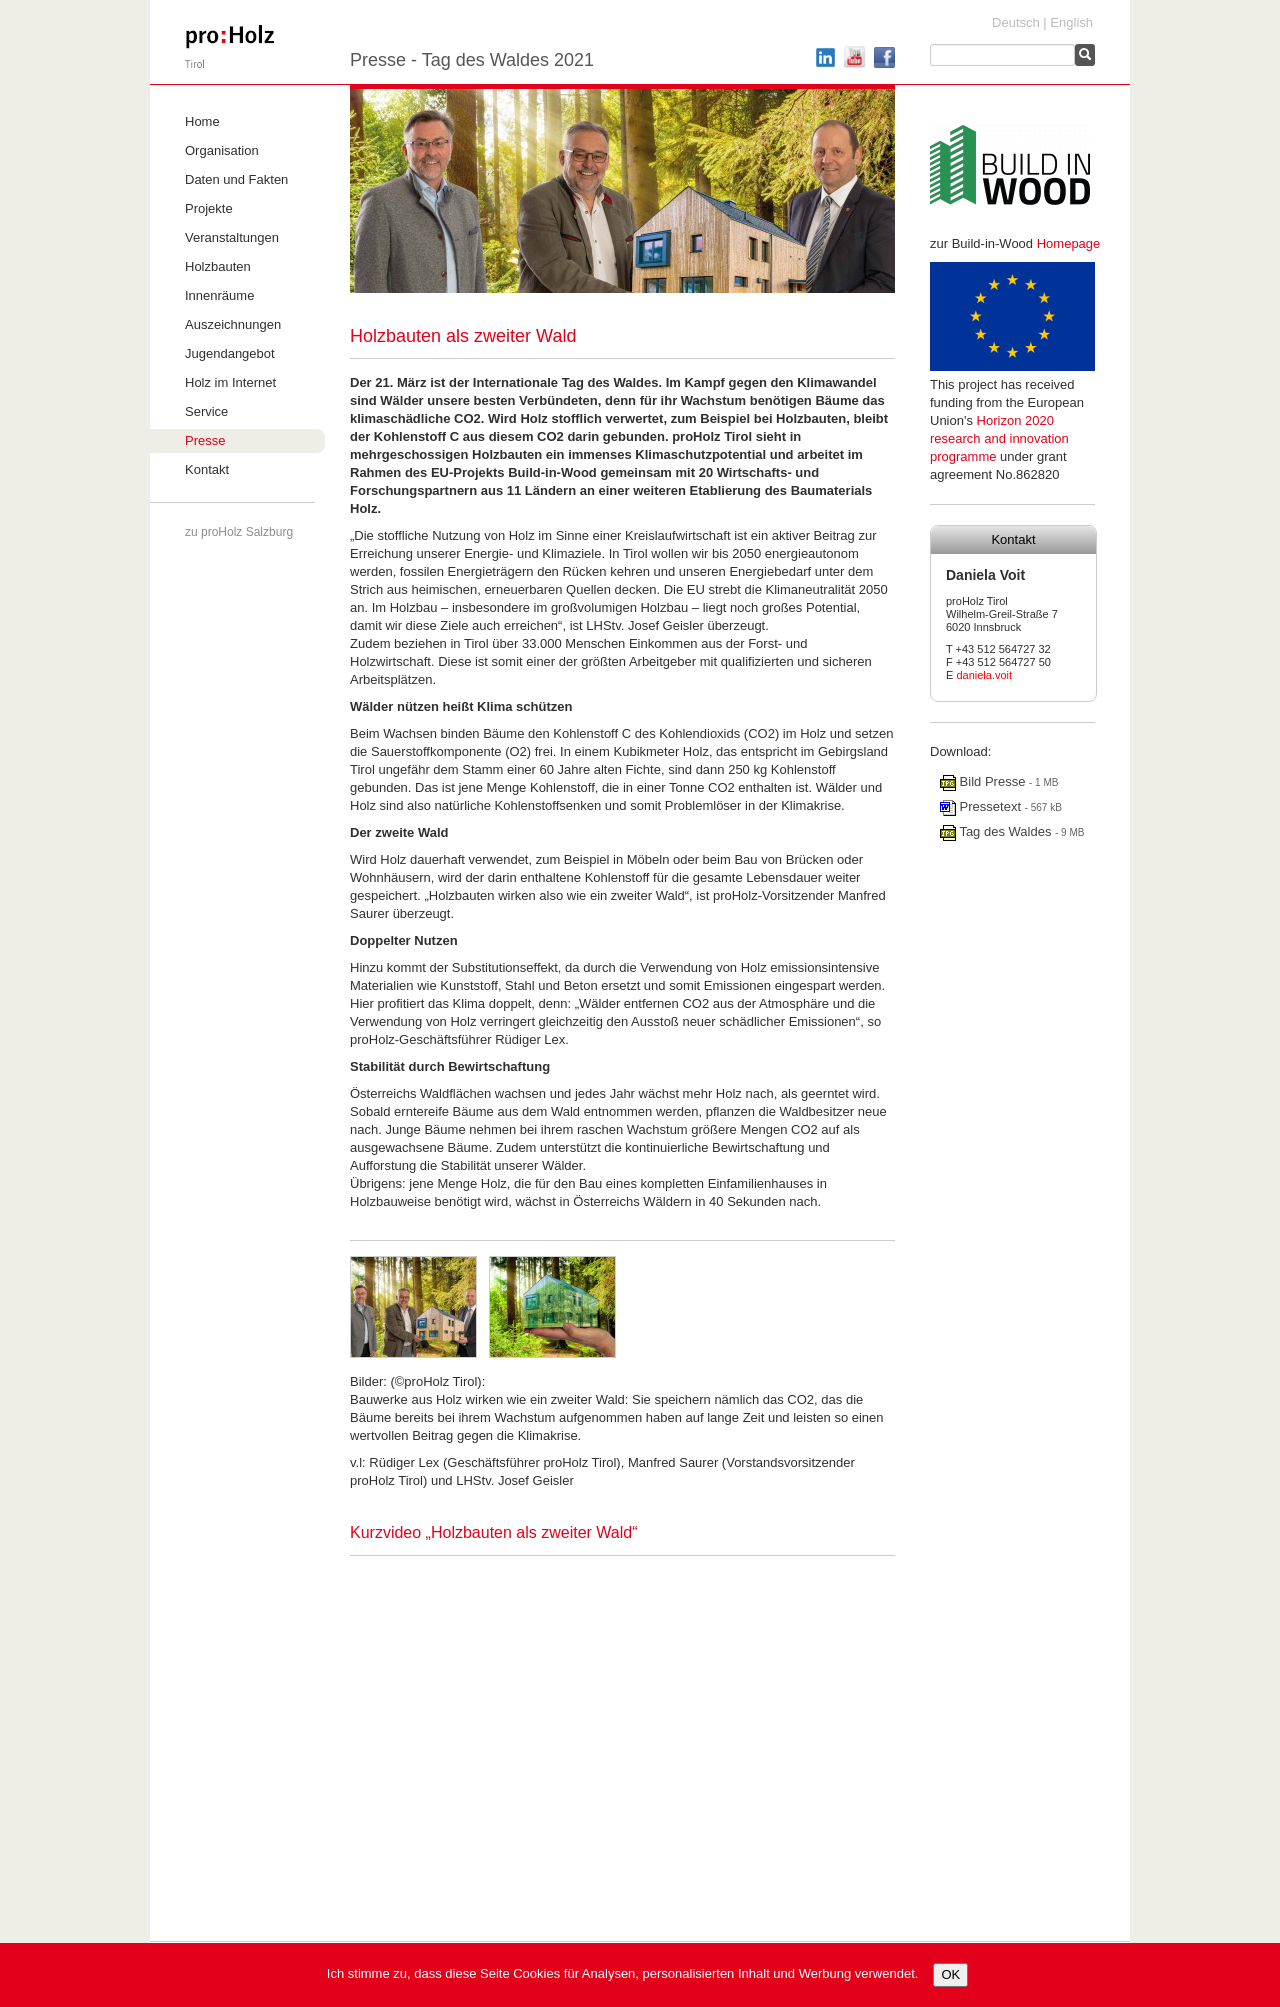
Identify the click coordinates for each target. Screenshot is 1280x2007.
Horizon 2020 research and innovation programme (999, 438)
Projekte (209, 208)
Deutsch (1016, 22)
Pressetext (982, 806)
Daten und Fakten (236, 179)
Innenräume (219, 295)
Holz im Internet (230, 382)
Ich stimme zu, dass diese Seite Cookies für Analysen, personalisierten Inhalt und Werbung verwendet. (623, 1973)
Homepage (1069, 243)
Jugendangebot (230, 353)
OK (950, 1974)
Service (206, 411)
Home (202, 121)
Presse (205, 440)
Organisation (222, 150)
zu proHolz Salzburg (239, 532)
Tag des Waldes (997, 831)
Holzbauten (218, 266)
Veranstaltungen (232, 237)
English (1071, 22)
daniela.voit (984, 675)
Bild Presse (984, 781)
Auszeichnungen (233, 324)
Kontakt (207, 469)
